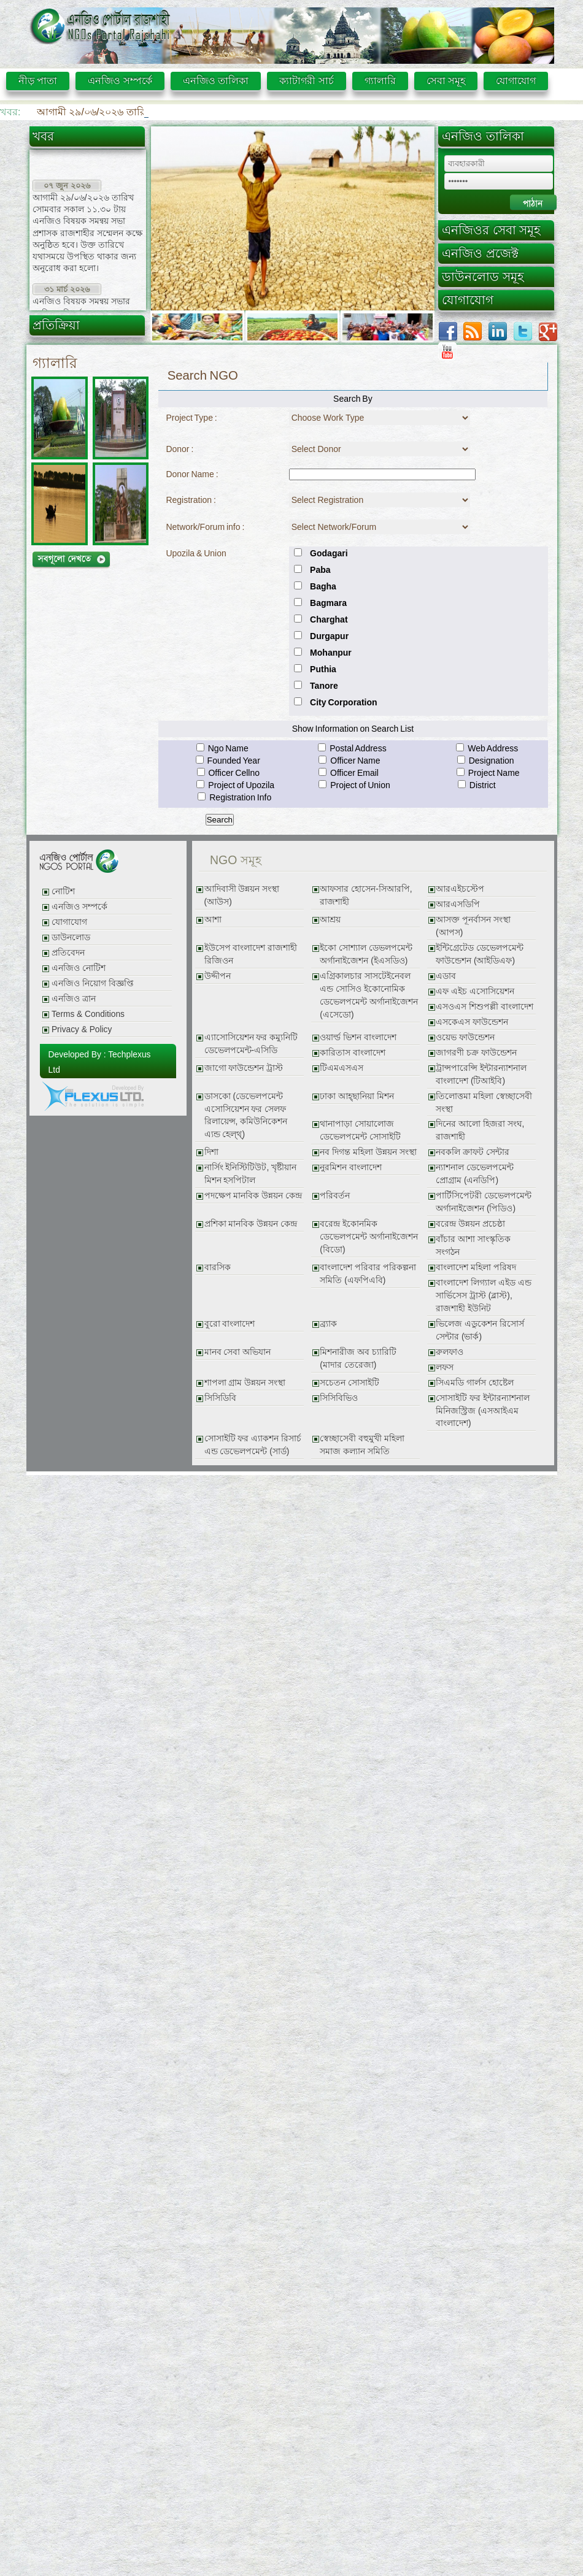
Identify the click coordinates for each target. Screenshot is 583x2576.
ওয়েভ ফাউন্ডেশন (465, 1037)
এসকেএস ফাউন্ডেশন (472, 1022)
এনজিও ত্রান (74, 998)
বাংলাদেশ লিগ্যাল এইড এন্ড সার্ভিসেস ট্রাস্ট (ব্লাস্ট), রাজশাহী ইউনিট (483, 1295)
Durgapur (329, 636)
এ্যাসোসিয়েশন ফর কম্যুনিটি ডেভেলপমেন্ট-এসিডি (251, 1044)
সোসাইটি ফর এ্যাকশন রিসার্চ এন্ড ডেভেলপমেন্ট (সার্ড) (252, 1445)
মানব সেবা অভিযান (237, 1352)
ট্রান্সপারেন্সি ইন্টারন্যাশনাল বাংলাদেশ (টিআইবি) (481, 1075)
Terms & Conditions (88, 1014)
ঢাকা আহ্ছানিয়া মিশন (357, 1096)
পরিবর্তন (335, 1195)
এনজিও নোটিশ (79, 968)
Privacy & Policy (82, 1029)
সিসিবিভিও (339, 1398)
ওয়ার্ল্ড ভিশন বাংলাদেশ (358, 1037)
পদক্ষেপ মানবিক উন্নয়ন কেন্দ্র (253, 1195)
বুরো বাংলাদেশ (229, 1323)
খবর (43, 136)
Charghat (328, 619)
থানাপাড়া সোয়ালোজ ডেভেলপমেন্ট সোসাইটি (360, 1130)
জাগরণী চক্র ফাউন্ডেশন (476, 1052)
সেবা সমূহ (446, 80)
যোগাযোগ (516, 80)
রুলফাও (449, 1352)
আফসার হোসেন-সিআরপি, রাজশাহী (366, 895)
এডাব (446, 976)
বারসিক (217, 1267)
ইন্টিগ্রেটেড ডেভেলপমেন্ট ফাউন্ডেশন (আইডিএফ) (479, 954)
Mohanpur (331, 652)
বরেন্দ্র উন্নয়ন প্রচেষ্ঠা (470, 1224)
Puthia (323, 669)
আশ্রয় (330, 919)
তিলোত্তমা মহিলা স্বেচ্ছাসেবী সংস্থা (484, 1103)
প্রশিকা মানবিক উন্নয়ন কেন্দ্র (250, 1224)
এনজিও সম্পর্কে (120, 80)
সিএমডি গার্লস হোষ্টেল (475, 1382)
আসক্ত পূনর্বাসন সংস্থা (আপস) (473, 926)
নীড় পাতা (37, 80)
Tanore (324, 686)
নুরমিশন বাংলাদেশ (351, 1167)
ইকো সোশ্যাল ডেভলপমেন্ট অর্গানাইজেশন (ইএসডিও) (366, 954)
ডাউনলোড (71, 937)
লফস (445, 1367)
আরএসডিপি (458, 904)
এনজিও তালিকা (216, 80)
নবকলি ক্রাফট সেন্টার (472, 1152)
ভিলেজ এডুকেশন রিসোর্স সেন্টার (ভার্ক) (480, 1330)
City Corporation (343, 702)
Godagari (328, 553)
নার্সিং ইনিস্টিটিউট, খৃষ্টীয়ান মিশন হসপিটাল (250, 1174)
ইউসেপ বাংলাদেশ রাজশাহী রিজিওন (251, 954)
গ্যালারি (380, 80)
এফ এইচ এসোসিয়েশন (475, 991)
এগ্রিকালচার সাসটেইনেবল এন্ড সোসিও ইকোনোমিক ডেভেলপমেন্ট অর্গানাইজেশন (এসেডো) (369, 995)
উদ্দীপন (217, 976)
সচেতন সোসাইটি (349, 1382)
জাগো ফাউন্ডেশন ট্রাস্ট (244, 1068)
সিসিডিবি (220, 1398)
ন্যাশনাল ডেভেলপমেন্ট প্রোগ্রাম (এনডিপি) (475, 1174)
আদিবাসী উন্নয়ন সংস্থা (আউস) (242, 895)
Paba (320, 570)
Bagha (323, 586)
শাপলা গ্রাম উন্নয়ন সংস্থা (244, 1382)
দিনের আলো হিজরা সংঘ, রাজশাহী (480, 1130)
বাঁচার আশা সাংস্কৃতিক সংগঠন (473, 1246)
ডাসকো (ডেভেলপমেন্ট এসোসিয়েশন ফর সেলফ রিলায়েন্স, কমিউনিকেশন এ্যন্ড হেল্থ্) (246, 1116)
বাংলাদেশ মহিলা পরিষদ (476, 1267)
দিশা (211, 1152)
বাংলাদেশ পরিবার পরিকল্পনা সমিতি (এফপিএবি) (368, 1274)
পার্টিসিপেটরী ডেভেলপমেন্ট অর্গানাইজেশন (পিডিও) (483, 1202)
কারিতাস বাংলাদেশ (352, 1052)
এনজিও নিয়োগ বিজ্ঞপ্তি (93, 983)
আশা (213, 919)
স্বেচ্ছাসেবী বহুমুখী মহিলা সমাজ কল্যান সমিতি (362, 1445)
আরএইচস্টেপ (460, 889)
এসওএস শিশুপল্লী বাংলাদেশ (484, 1006)
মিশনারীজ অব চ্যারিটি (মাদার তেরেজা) (358, 1358)
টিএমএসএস (341, 1068)
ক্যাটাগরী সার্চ (306, 80)
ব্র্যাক (328, 1323)
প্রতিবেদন (68, 952)
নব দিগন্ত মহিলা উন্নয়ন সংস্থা (368, 1152)
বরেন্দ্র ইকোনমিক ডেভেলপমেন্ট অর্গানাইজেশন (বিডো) (369, 1236)
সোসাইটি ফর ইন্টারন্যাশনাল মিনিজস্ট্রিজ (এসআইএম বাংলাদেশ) (483, 1410)
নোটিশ (63, 891)
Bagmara (328, 603)
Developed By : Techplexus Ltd (99, 1062)
